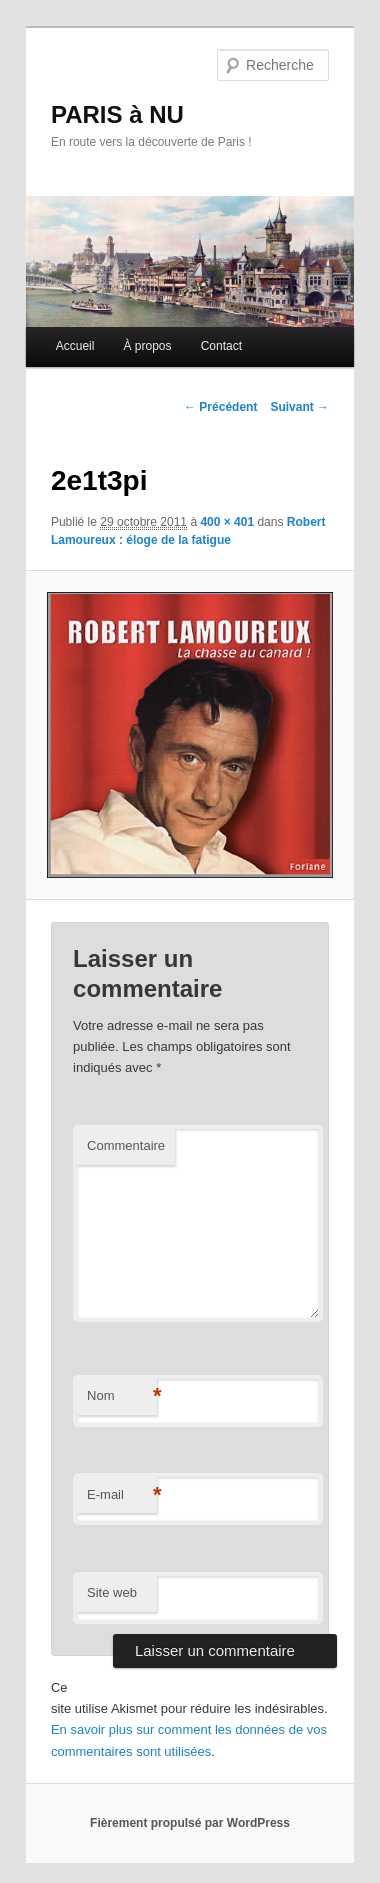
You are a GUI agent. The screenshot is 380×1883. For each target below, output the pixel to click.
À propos (148, 346)
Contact (221, 346)
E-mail (122, 1495)
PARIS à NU (117, 114)
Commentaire (126, 1145)
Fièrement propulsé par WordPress (190, 1823)
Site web (112, 1592)
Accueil (75, 346)
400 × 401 (227, 522)
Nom (122, 1396)
